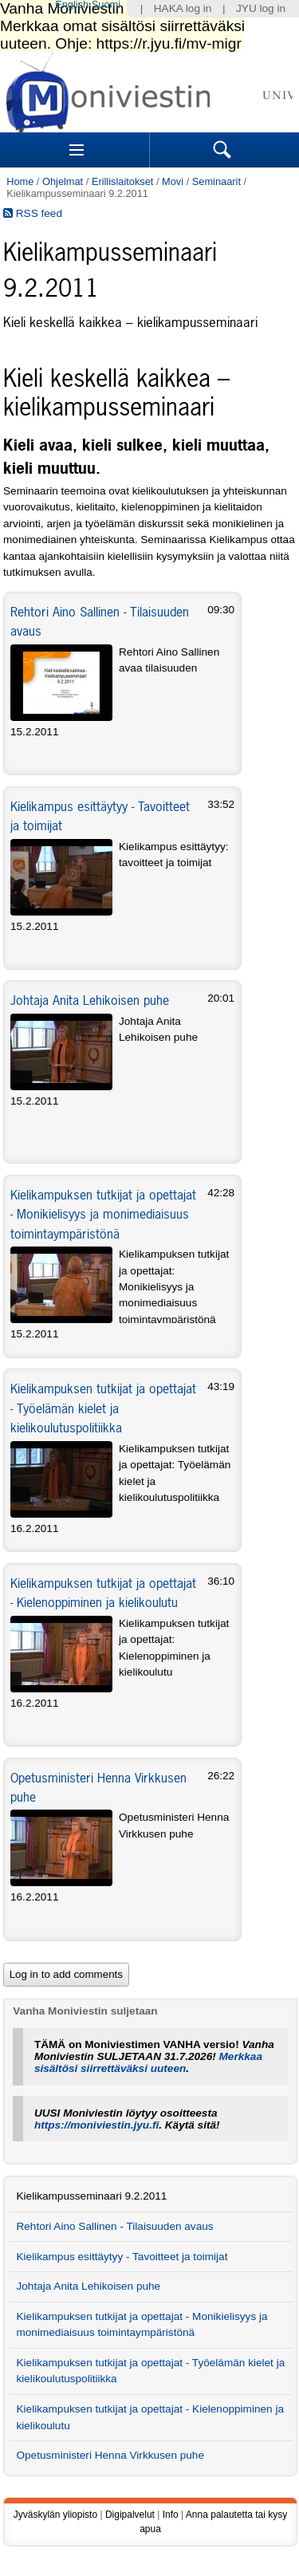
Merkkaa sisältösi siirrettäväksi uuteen (148, 2062)
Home (19, 181)
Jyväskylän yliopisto (55, 2514)
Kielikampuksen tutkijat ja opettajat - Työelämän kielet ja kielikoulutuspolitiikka (103, 1408)
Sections (76, 150)
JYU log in (260, 8)
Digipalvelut (130, 2514)
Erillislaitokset (123, 181)
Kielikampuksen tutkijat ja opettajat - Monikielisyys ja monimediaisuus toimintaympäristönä (103, 1214)
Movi (172, 181)
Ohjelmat (62, 181)
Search (222, 150)
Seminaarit (216, 181)
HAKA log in (183, 8)
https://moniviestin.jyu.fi (96, 2125)
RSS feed (32, 213)
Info (171, 2514)
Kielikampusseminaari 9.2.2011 (91, 2196)
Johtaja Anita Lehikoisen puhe (89, 1000)
